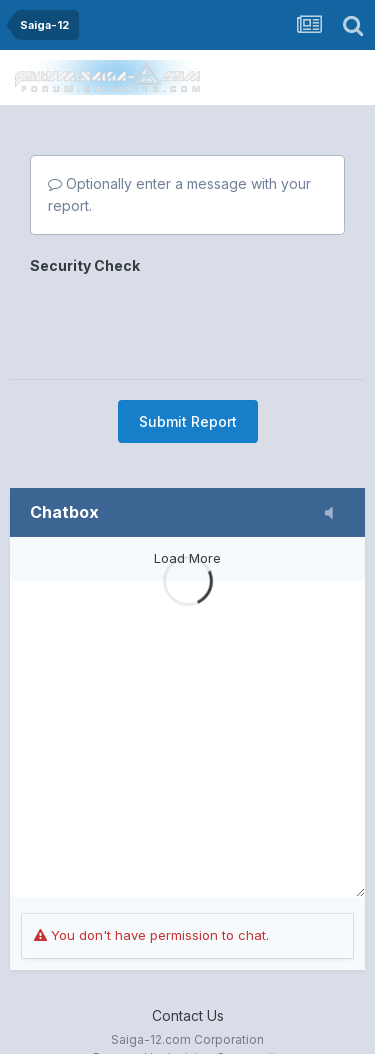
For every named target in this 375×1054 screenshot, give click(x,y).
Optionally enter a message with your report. (179, 194)
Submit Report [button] (188, 343)
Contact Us (188, 982)
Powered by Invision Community (188, 1024)
